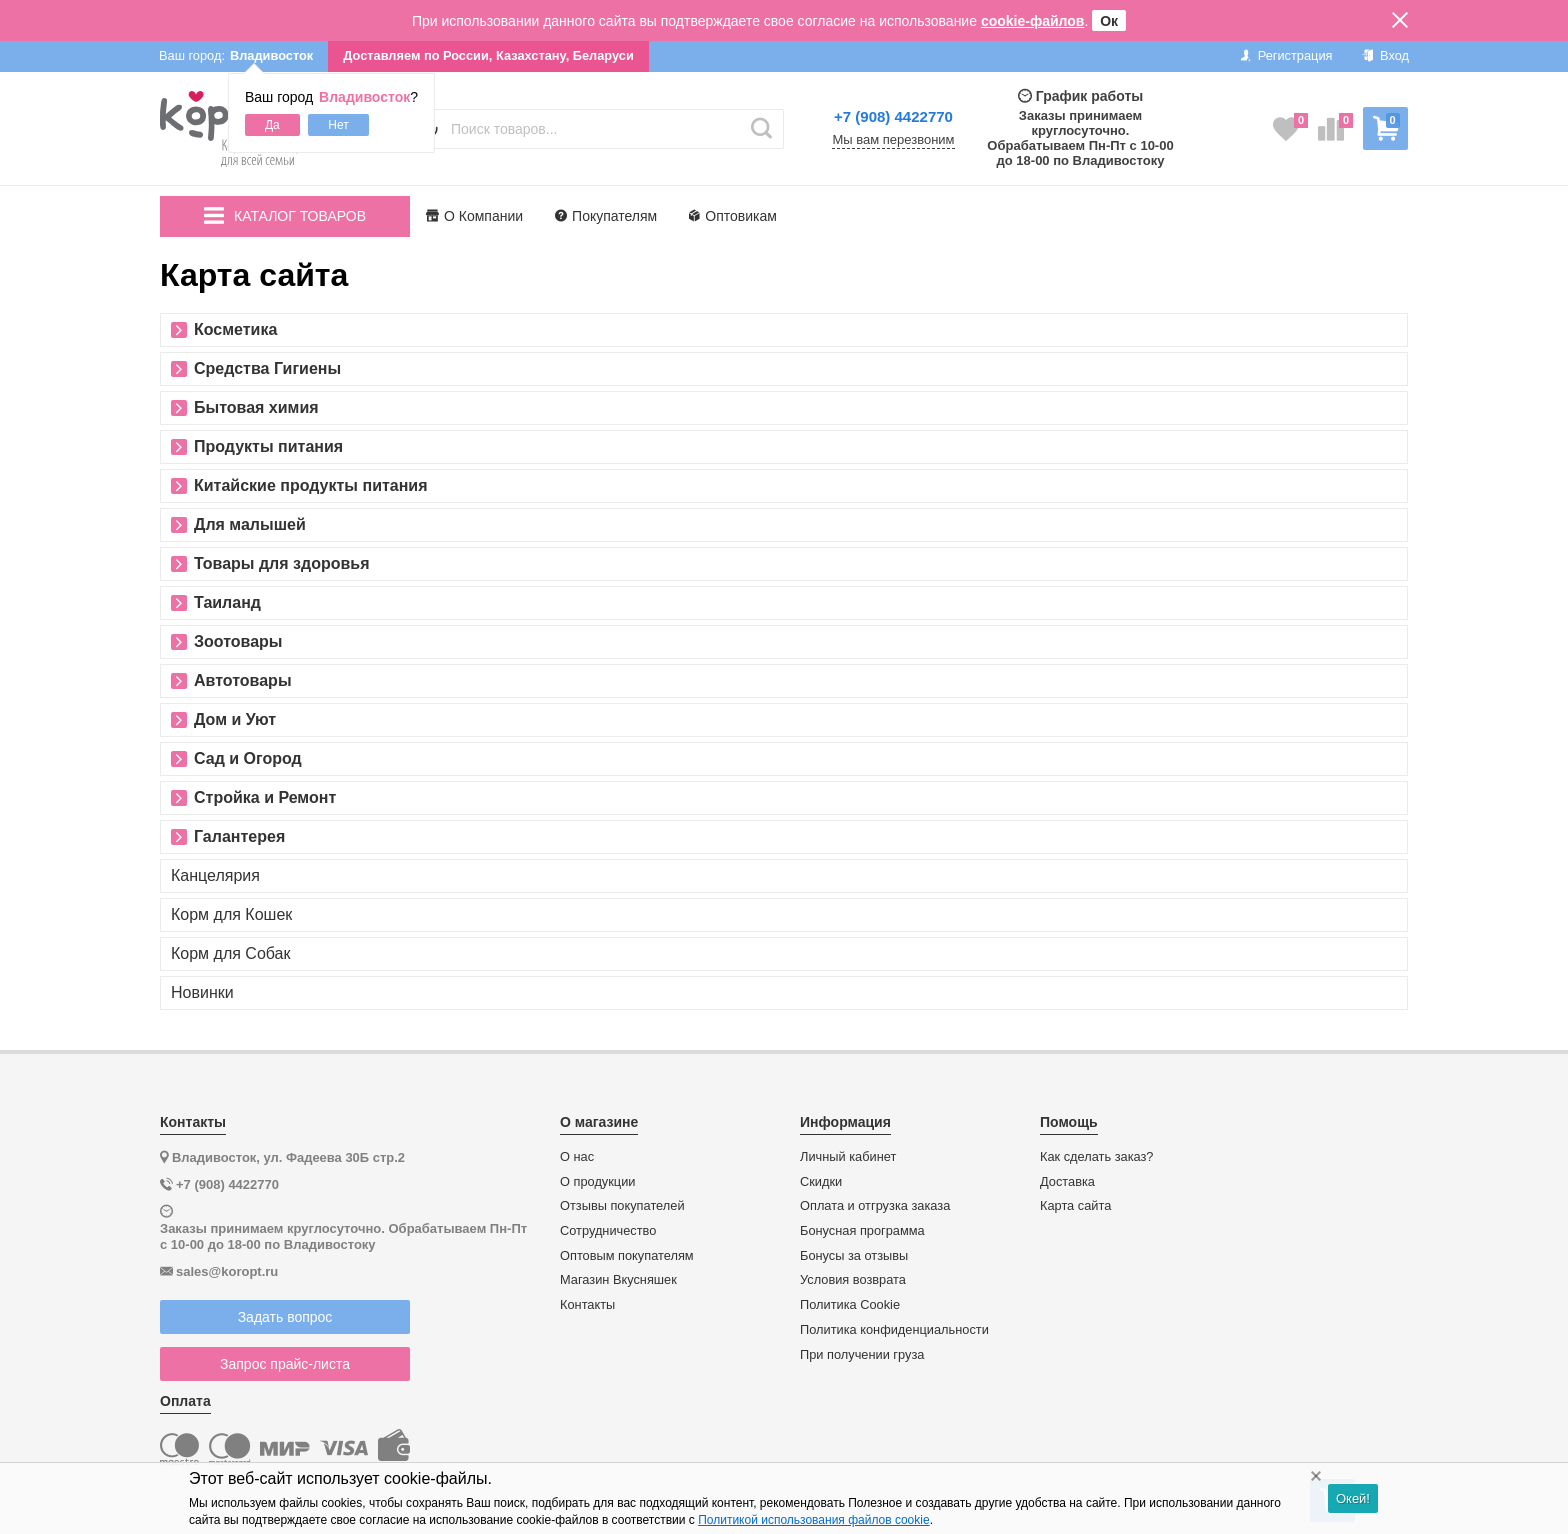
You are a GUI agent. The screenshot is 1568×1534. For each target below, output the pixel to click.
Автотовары (243, 681)
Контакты (587, 1305)
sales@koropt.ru (227, 1271)
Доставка (1067, 1182)
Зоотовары (238, 642)
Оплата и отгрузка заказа (875, 1206)
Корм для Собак (231, 954)
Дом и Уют (235, 720)
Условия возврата (853, 1280)
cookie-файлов (1033, 21)
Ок (1109, 21)
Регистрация (1286, 55)
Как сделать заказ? (1097, 1157)
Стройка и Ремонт (265, 798)
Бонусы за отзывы (854, 1256)
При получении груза (862, 1355)
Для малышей (250, 525)
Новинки (202, 993)
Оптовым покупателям (627, 1256)
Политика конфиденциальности (894, 1330)
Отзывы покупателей (622, 1206)
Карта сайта (1075, 1206)
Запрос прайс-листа (285, 1364)
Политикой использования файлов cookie (813, 1520)
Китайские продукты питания (311, 486)
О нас (577, 1157)
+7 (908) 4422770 (893, 116)
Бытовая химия (256, 408)
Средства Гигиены (267, 369)
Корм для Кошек (231, 915)
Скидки (821, 1182)
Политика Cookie (850, 1305)
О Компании (474, 216)
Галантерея (239, 837)
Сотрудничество (608, 1231)
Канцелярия (215, 876)
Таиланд (227, 603)
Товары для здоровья (281, 564)
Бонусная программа (862, 1231)
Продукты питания (268, 447)
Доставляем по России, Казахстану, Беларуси (488, 55)
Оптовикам (733, 216)
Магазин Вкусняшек (618, 1280)
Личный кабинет (848, 1157)
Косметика (235, 330)
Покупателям (606, 216)
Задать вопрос (285, 1317)
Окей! (1353, 1498)
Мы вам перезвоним (893, 140)
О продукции (597, 1182)
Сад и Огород (248, 759)
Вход (1385, 55)
